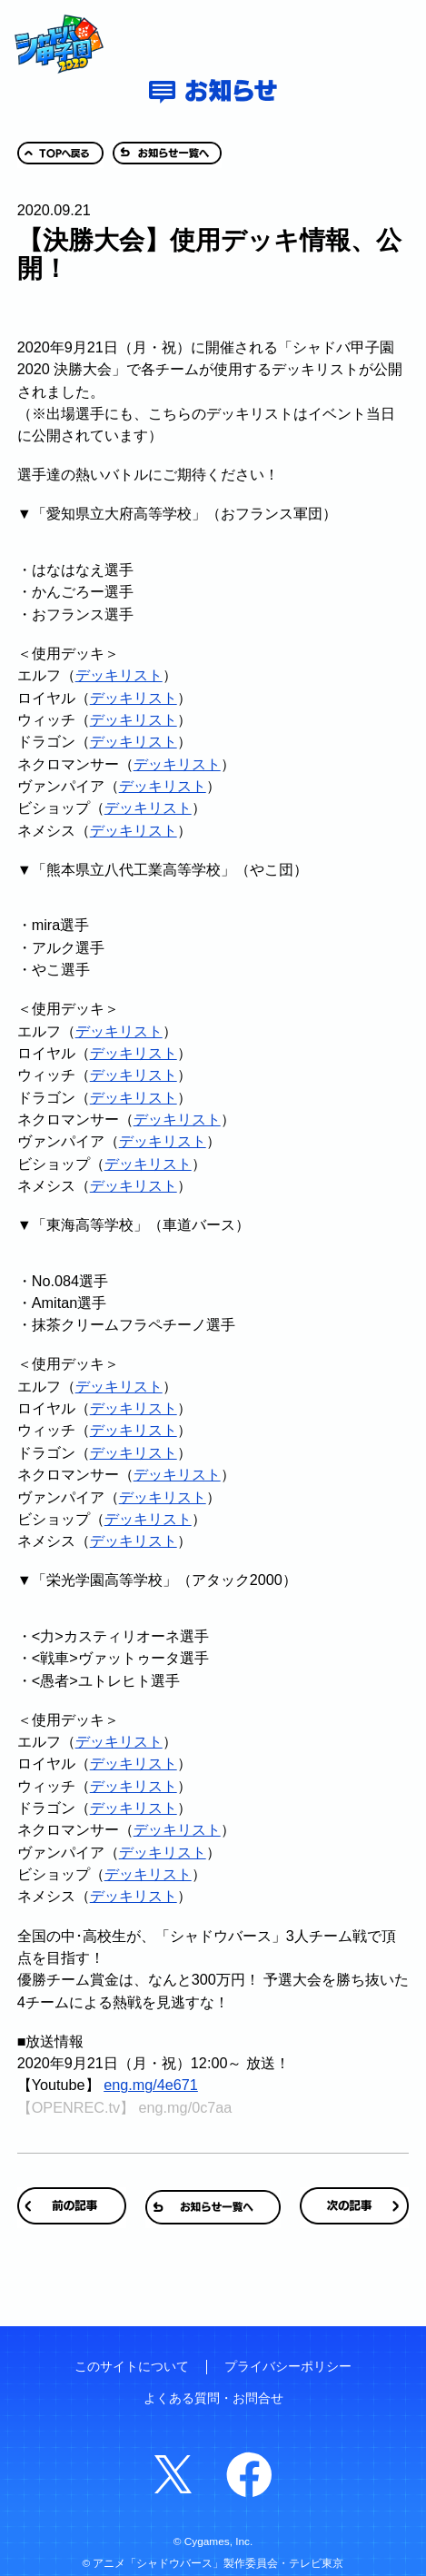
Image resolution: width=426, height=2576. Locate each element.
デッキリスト (119, 675)
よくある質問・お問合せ (213, 2398)
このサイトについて (131, 2366)
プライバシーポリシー (288, 2366)
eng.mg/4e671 (151, 2084)
